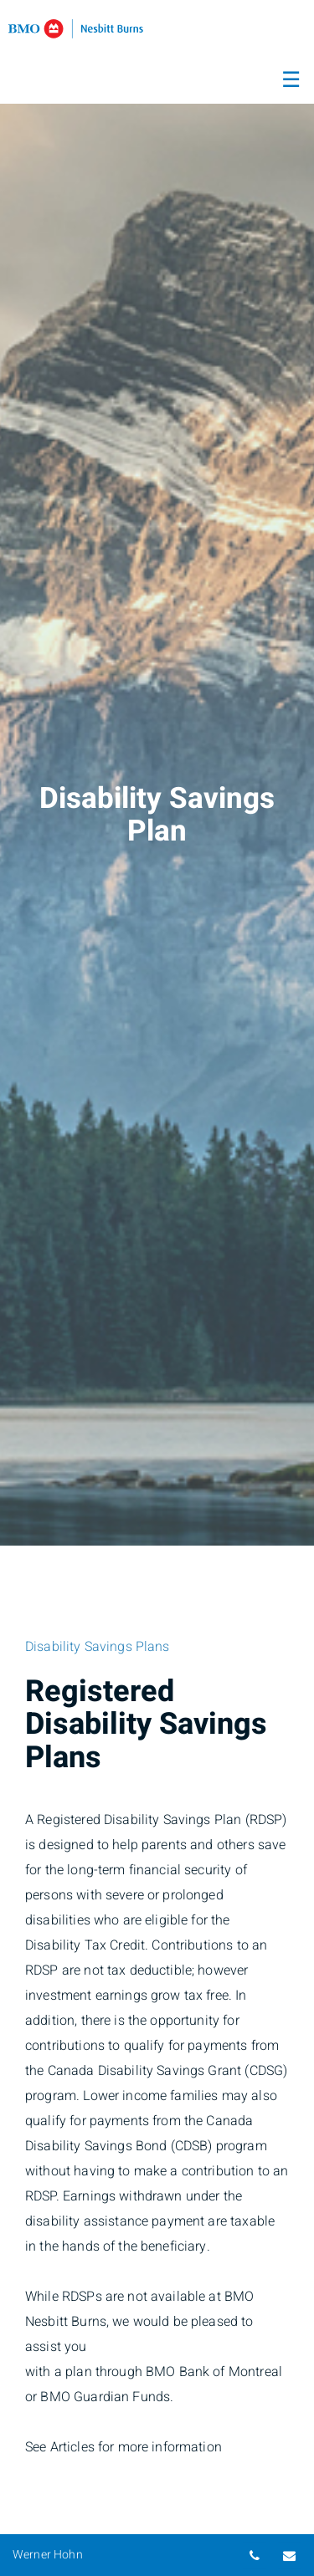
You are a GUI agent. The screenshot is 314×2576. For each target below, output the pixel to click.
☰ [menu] (291, 80)
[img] (157, 773)
